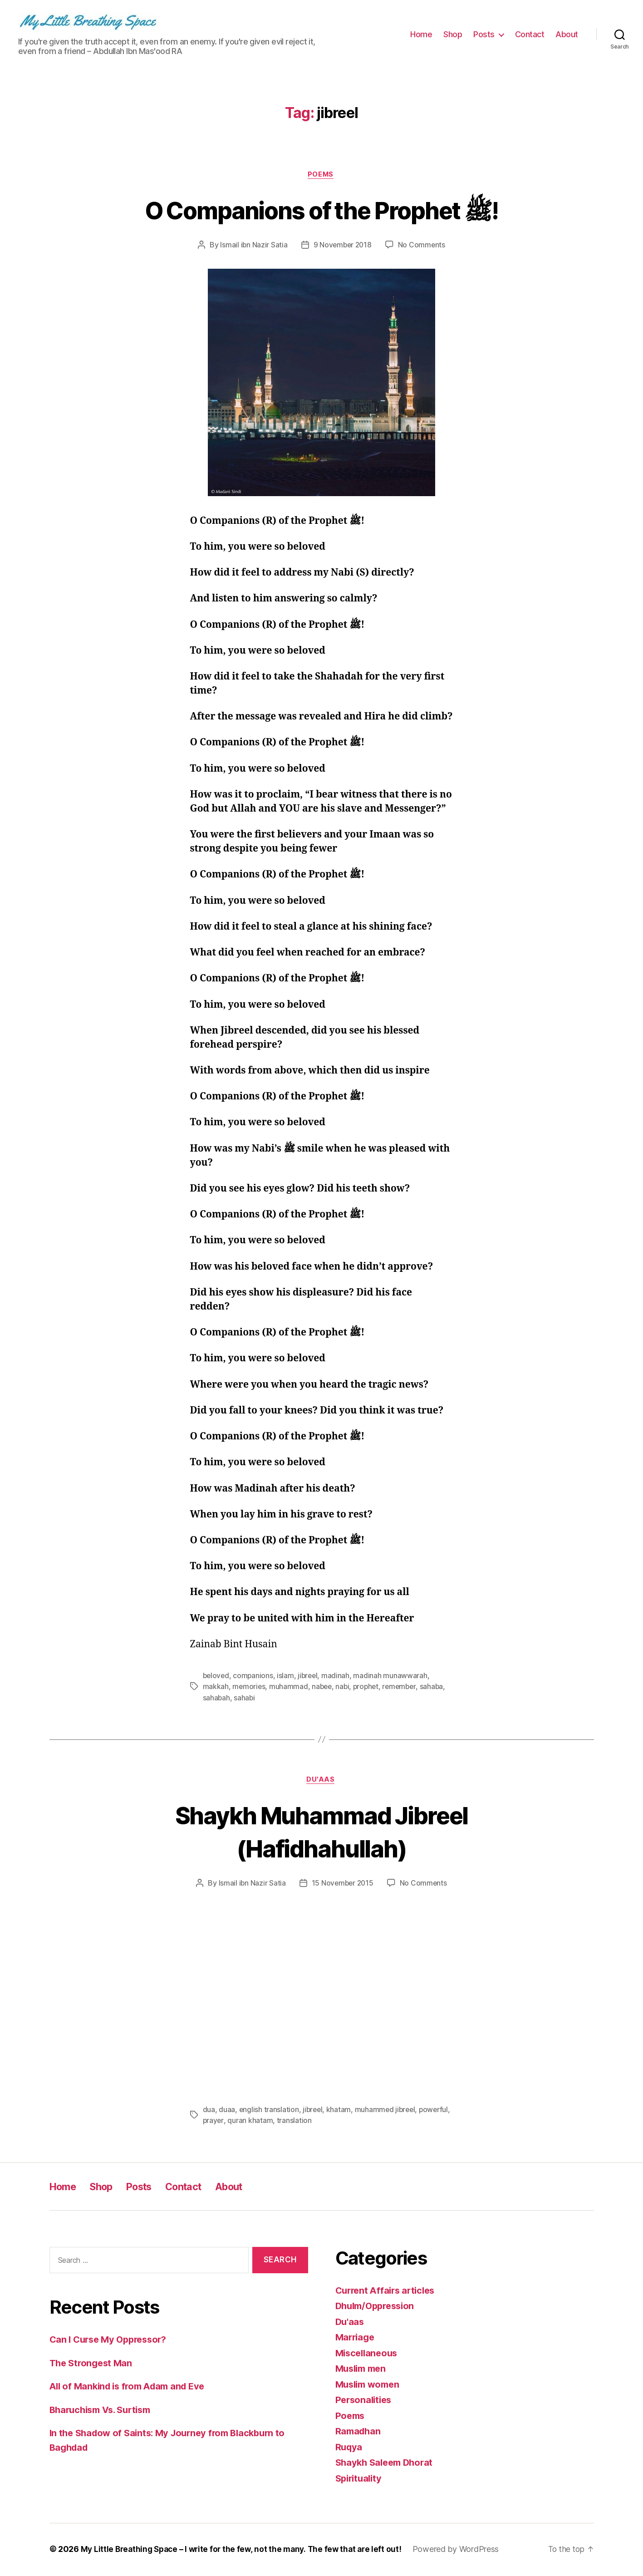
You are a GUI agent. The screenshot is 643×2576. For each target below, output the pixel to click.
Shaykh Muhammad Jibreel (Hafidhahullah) (321, 1832)
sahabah (217, 1698)
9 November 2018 (342, 246)
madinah (338, 1676)
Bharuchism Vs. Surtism (104, 2411)
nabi (345, 1687)
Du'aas (321, 1781)
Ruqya (349, 2448)
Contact (530, 34)
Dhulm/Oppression (378, 2307)
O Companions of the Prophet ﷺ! (321, 209)
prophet (369, 1687)
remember (403, 1687)
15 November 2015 (342, 1884)
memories (249, 1687)
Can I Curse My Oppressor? (111, 2340)
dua (209, 2111)
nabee (323, 1687)
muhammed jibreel (387, 2111)
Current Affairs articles (388, 2291)
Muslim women (369, 2385)
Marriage (356, 2338)
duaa (227, 2111)
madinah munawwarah (393, 1676)
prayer (247, 2122)
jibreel (309, 1676)
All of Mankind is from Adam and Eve (132, 2387)
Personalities (365, 2401)
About (566, 34)
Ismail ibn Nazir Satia (252, 246)
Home (421, 34)
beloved (217, 1676)
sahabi (244, 1698)
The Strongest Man (92, 2364)
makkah (216, 1687)
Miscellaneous (368, 2354)
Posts (484, 34)
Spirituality (360, 2479)
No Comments (423, 246)
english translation (269, 2111)
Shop (452, 34)
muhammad (289, 1687)
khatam (340, 2111)
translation (328, 2122)
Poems (322, 175)
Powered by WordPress (464, 2550)
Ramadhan (359, 2432)
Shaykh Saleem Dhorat (387, 2463)
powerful (218, 2122)
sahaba (436, 1687)
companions (254, 1676)
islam (287, 1676)
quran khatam (285, 2122)
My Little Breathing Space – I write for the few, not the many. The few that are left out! (245, 2550)
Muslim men (362, 2369)
